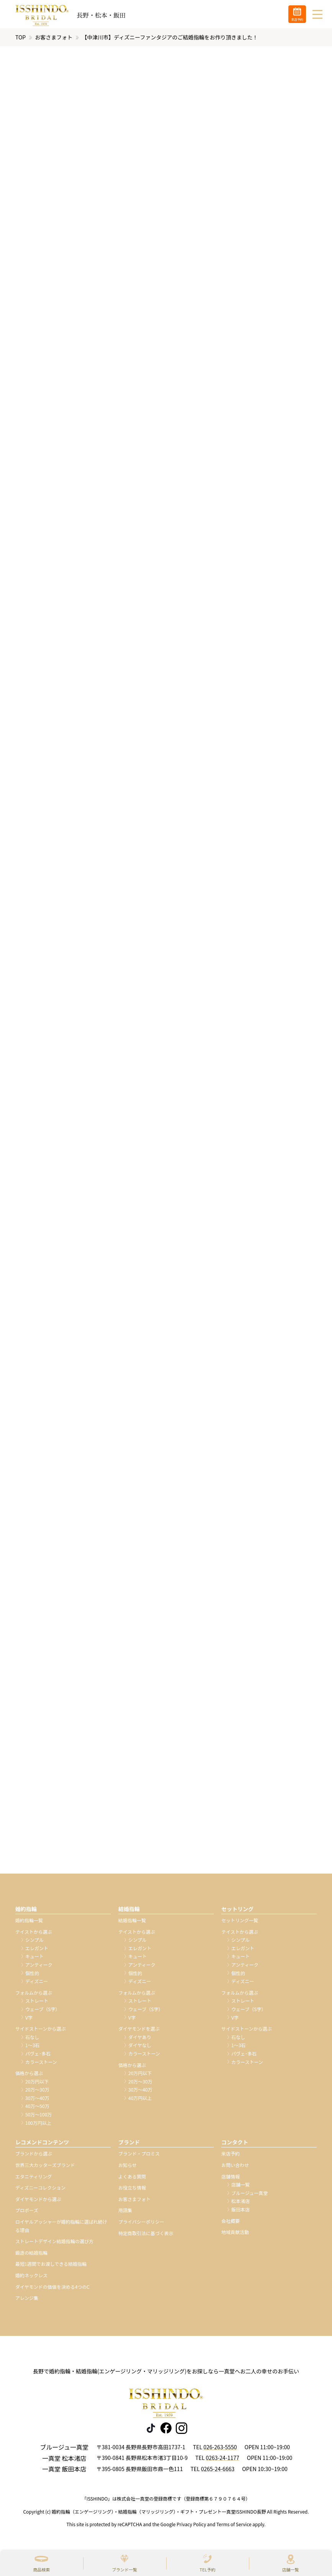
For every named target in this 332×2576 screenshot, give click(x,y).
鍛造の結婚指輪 (31, 2255)
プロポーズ (26, 2212)
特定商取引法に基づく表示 (145, 2235)
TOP (20, 39)
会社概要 (230, 2223)
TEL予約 (207, 2569)
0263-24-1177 (222, 2460)
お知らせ (127, 2167)
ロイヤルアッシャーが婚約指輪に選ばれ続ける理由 (61, 2228)
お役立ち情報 (132, 2189)
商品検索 (41, 2569)
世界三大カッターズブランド (45, 2167)
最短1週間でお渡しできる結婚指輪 (51, 2266)
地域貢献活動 (235, 2234)
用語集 (125, 2212)
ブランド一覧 (124, 2569)
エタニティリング (33, 2178)
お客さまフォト (53, 39)
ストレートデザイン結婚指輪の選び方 (54, 2243)
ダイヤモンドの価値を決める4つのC (52, 2288)
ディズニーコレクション (40, 2189)
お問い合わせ (235, 2167)
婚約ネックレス (31, 2277)
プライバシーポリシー (141, 2224)
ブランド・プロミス (139, 2155)
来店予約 (230, 2155)
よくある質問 (132, 2178)
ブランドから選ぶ (33, 2155)
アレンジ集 (26, 2300)
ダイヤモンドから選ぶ (38, 2201)
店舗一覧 (290, 2569)
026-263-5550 (220, 2449)
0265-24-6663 (217, 2471)
